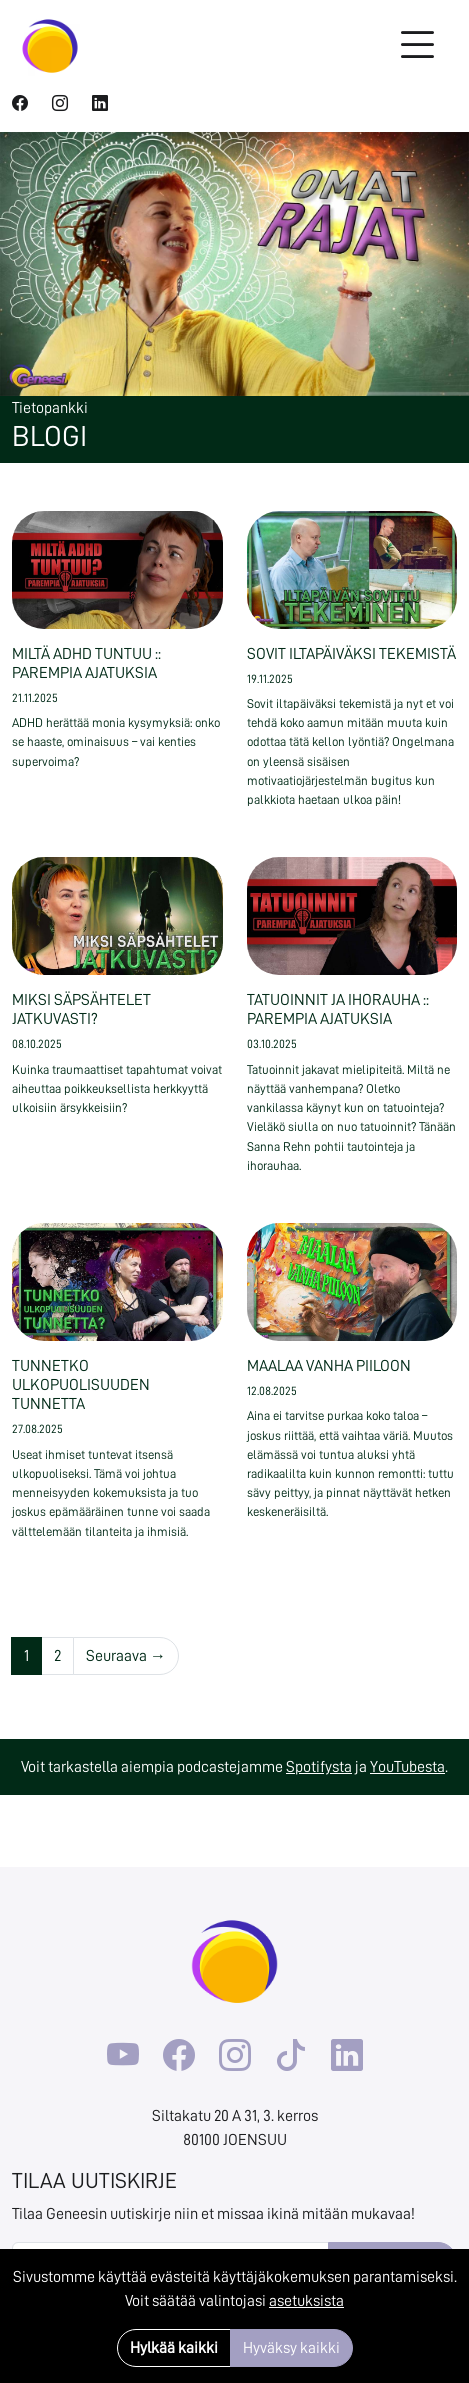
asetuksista (306, 2301)
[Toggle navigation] (417, 46)
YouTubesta (407, 1767)
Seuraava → (126, 1656)
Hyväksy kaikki (291, 2348)
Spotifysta (319, 1767)
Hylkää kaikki (174, 2348)
